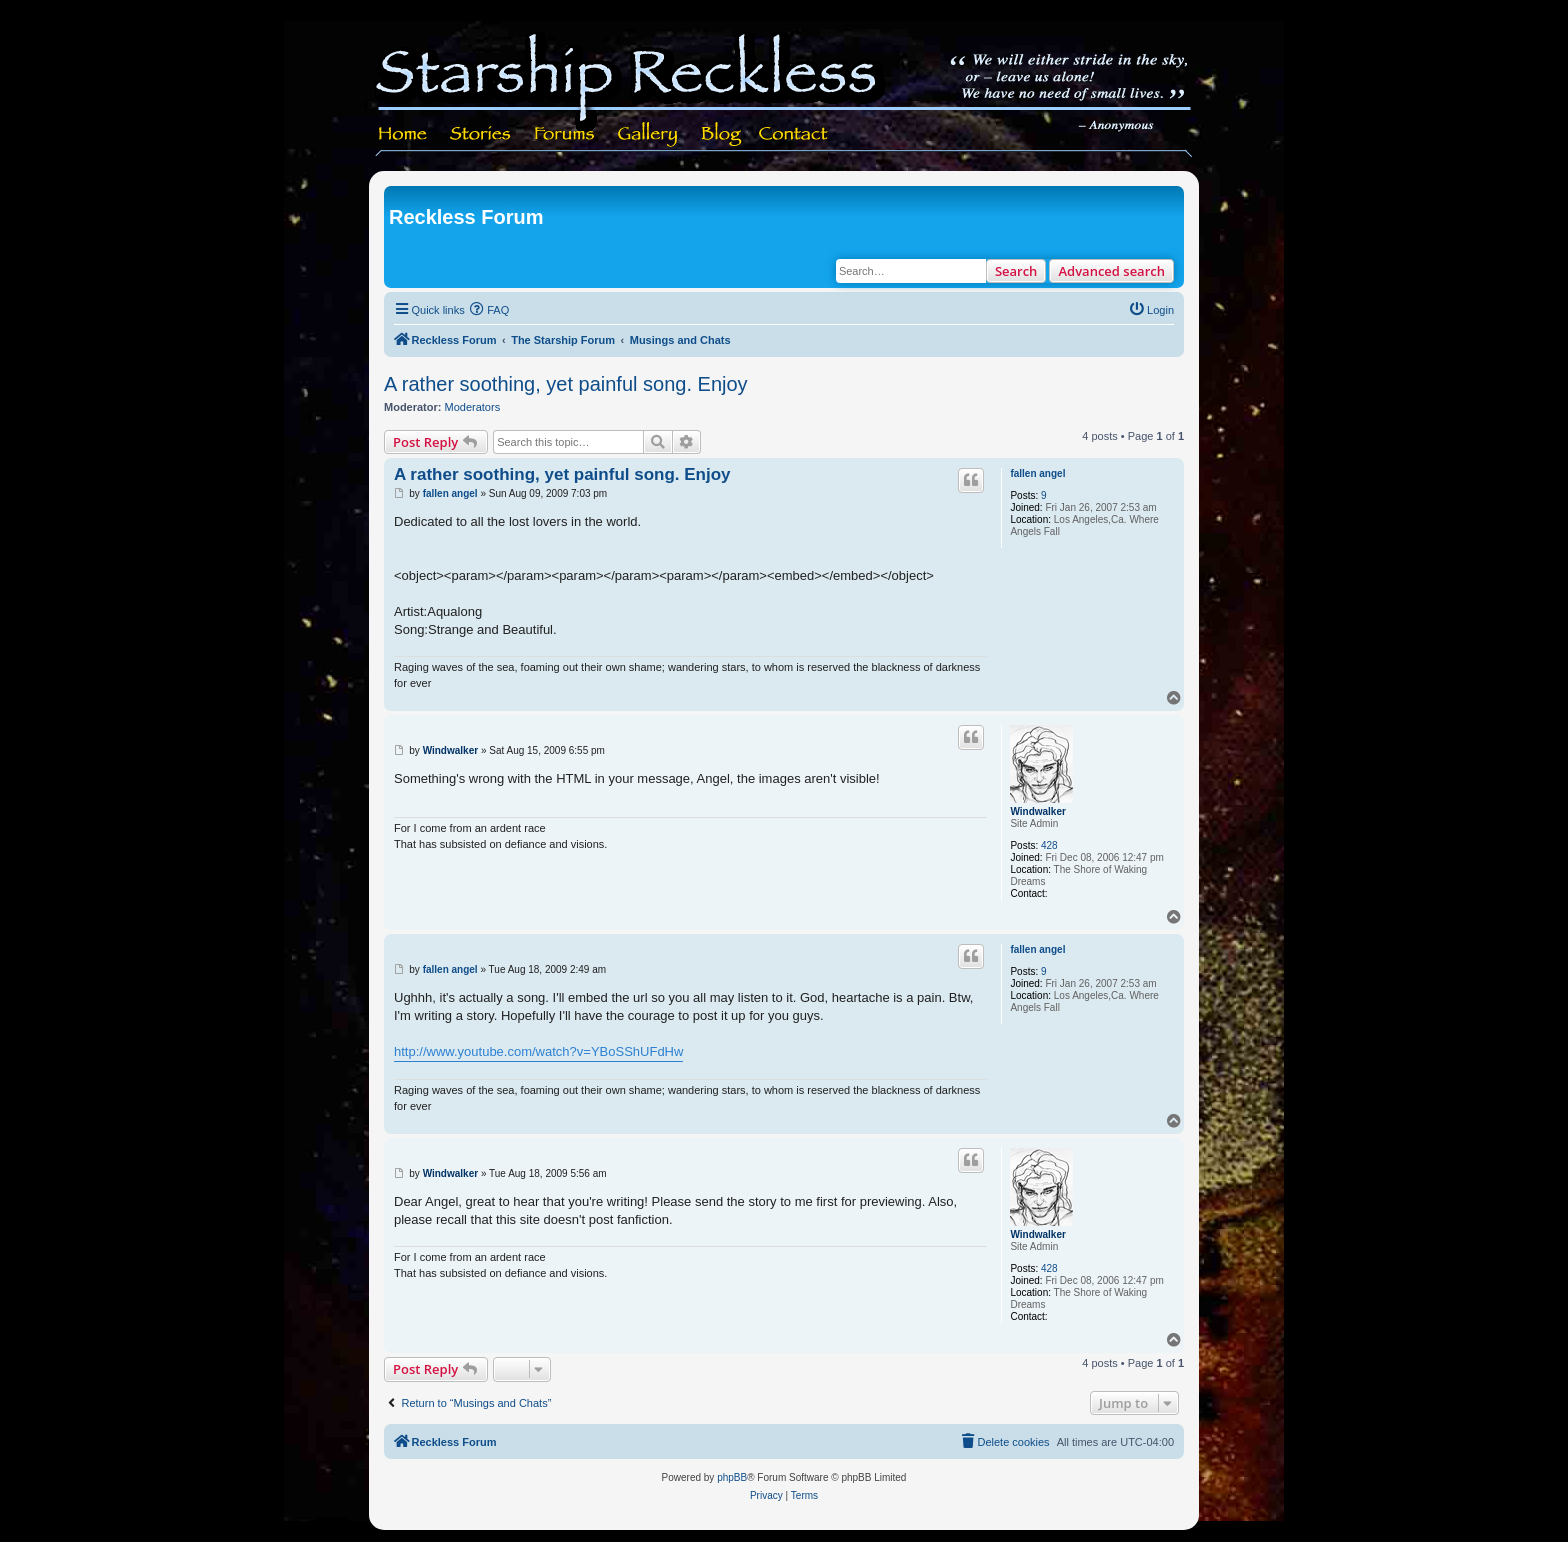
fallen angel (1037, 473)
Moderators (473, 407)
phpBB (732, 1477)
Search (1016, 271)
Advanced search (1111, 271)
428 (1049, 845)
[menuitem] (490, 310)
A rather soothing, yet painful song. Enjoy (566, 384)
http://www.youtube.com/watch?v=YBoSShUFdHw (538, 1051)
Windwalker (1037, 811)
